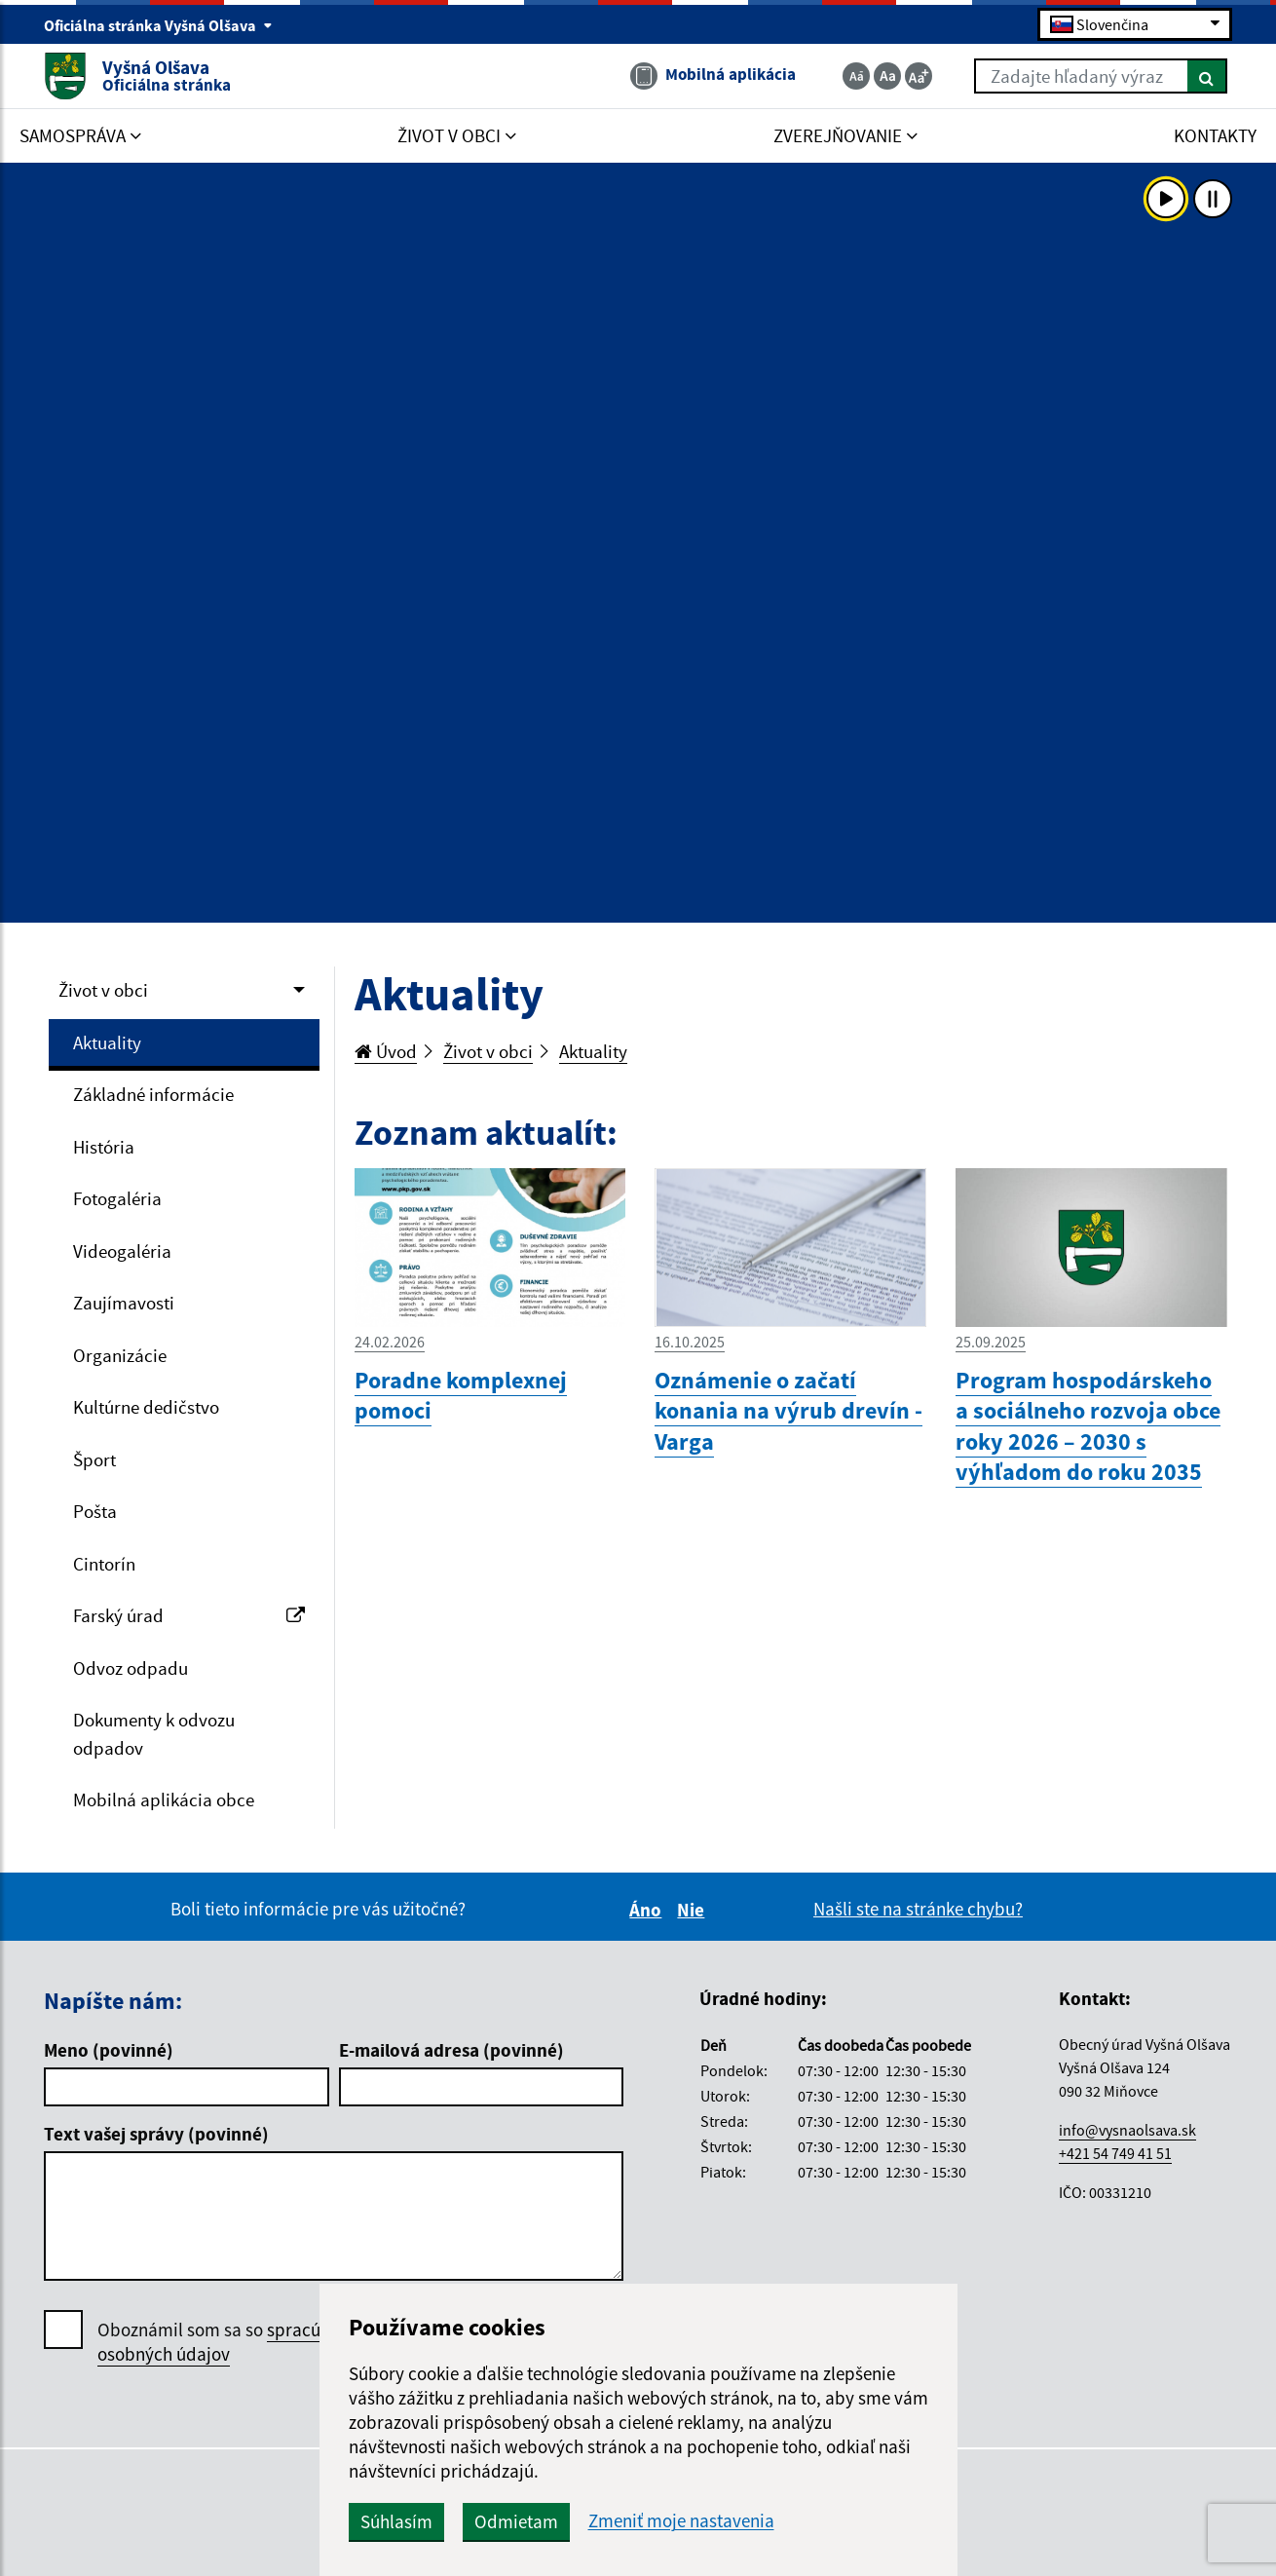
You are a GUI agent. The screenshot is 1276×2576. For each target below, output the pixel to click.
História (103, 1146)
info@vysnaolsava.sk (1127, 2130)
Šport (94, 1459)
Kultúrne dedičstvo (146, 1407)
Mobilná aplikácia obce (163, 1799)
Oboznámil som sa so (233, 2342)
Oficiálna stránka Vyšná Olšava (158, 25)
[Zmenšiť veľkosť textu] (856, 76)
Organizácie (120, 1355)
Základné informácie (153, 1094)
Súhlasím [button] (396, 2521)
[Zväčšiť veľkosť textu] (918, 76)
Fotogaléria (117, 1198)
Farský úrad (189, 1615)
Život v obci (103, 990)
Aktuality (107, 1042)
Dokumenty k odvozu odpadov (154, 1734)
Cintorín (104, 1563)
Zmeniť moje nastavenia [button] (681, 2521)
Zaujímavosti (123, 1302)
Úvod (386, 1051)
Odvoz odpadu (130, 1668)
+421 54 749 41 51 (1115, 2153)
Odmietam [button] (516, 2521)
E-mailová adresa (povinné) (451, 2050)
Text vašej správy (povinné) (156, 2133)
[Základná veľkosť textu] (887, 76)
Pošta (95, 1511)
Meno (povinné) (108, 2050)
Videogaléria (122, 1251)
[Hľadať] (1207, 76)
